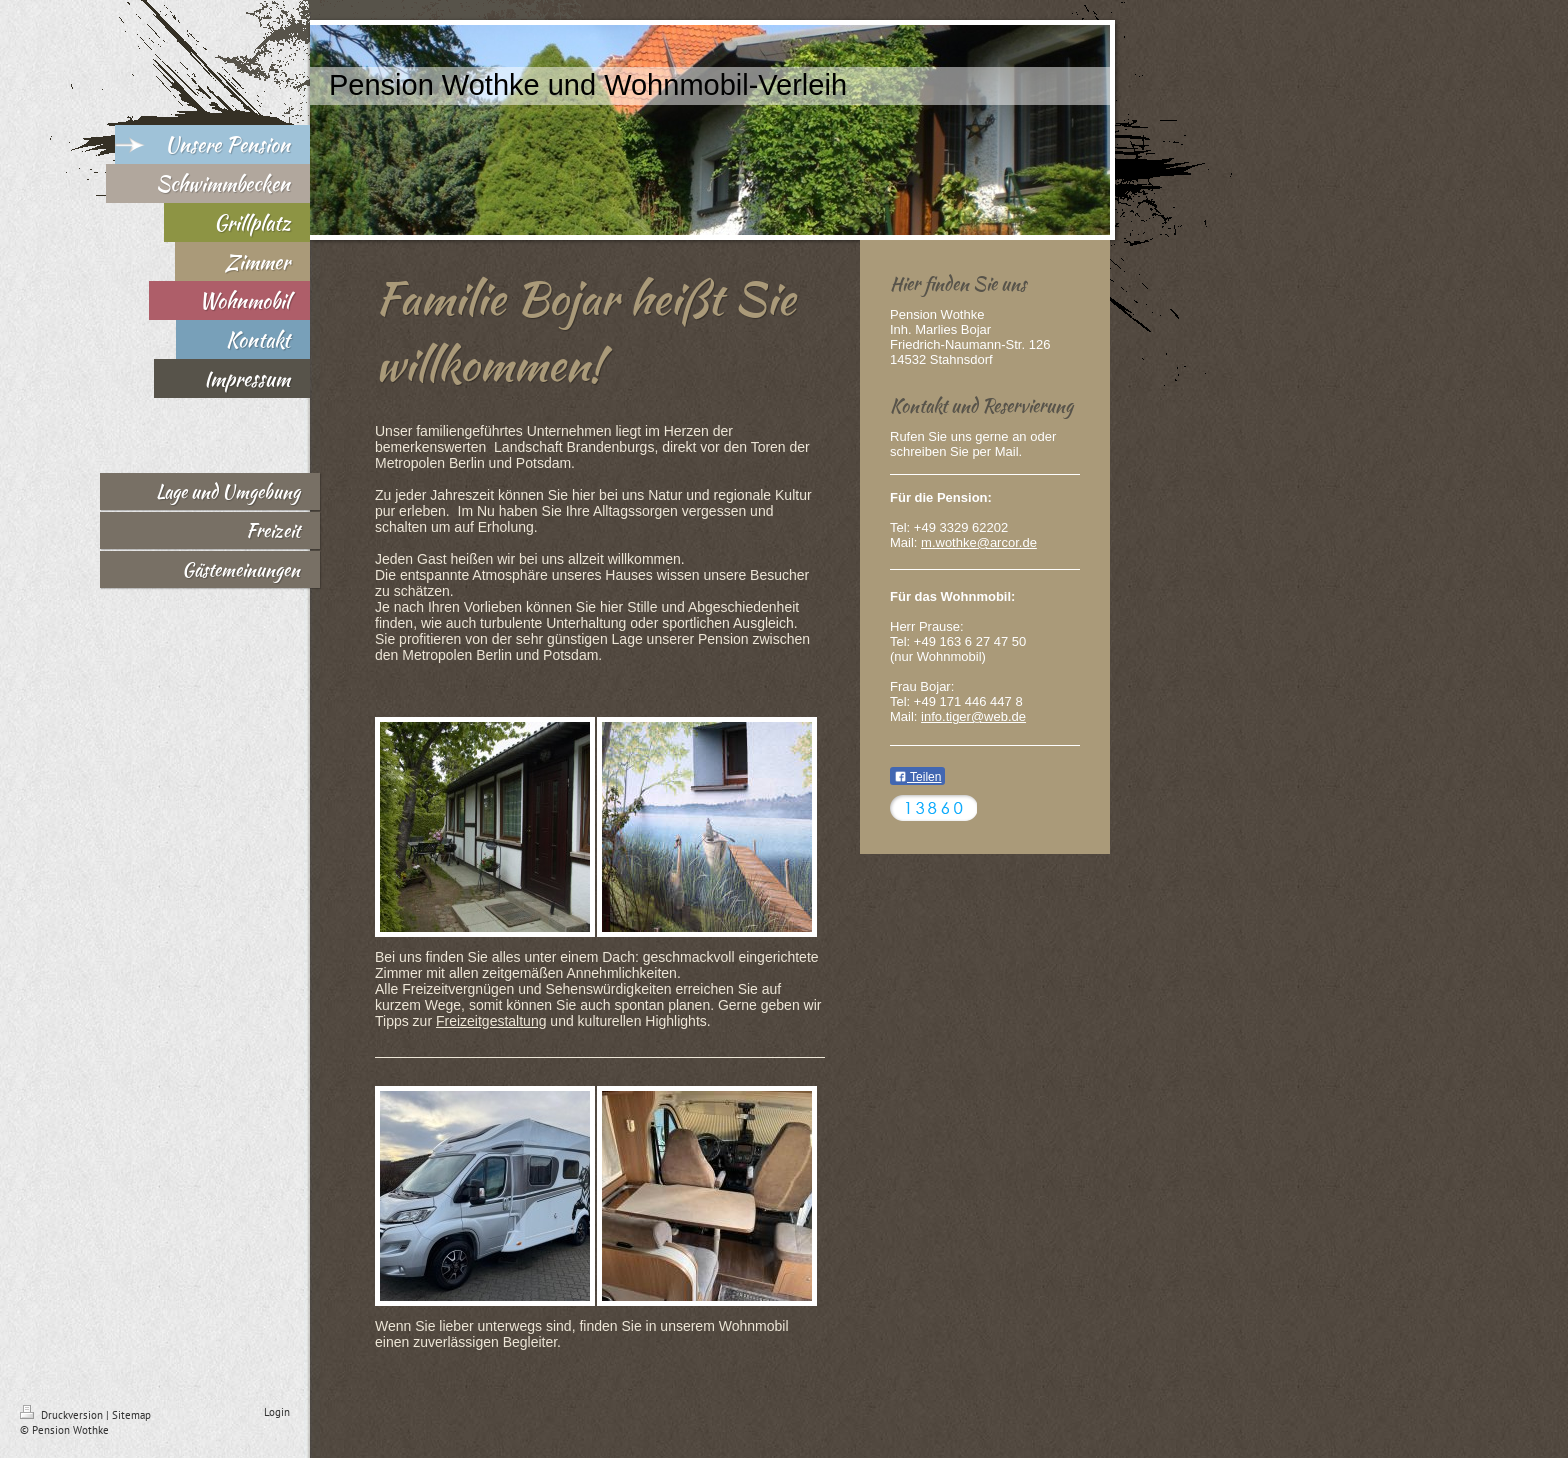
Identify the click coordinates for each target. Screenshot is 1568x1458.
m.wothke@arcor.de (979, 542)
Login (277, 1412)
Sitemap (131, 1415)
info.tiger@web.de (973, 716)
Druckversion (63, 1415)
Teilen (917, 777)
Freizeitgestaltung (491, 1021)
